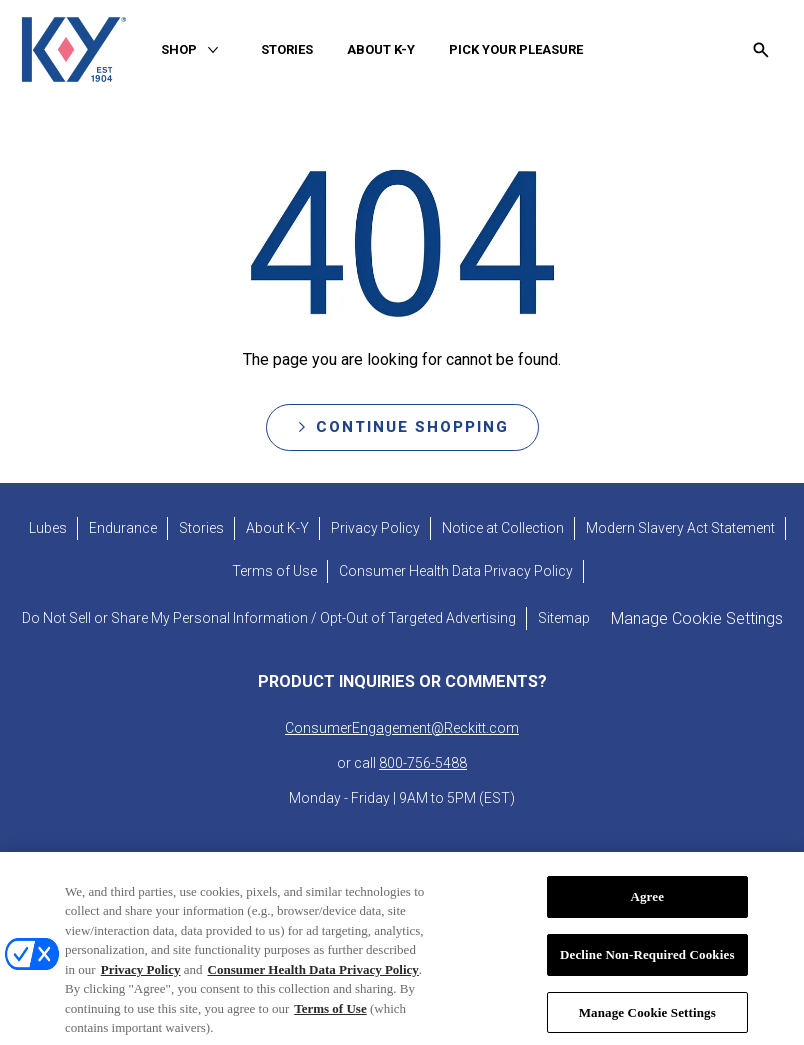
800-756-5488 (423, 763)
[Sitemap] (564, 618)
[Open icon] (761, 50)
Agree (647, 909)
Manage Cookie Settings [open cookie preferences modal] (697, 618)
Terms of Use (330, 1020)
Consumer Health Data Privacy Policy (313, 981)
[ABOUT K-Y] (381, 50)
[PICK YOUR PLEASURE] (516, 50)
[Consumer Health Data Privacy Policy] (456, 571)
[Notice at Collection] (503, 528)
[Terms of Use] (274, 571)
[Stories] (201, 528)
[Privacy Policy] (375, 528)
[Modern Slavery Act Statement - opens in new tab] (680, 528)
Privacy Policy (141, 981)
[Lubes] (48, 528)
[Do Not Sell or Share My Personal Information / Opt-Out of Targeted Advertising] (269, 618)
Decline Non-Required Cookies (647, 966)
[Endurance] (123, 528)
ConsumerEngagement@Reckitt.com (402, 728)
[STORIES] (287, 50)
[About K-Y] (277, 528)
